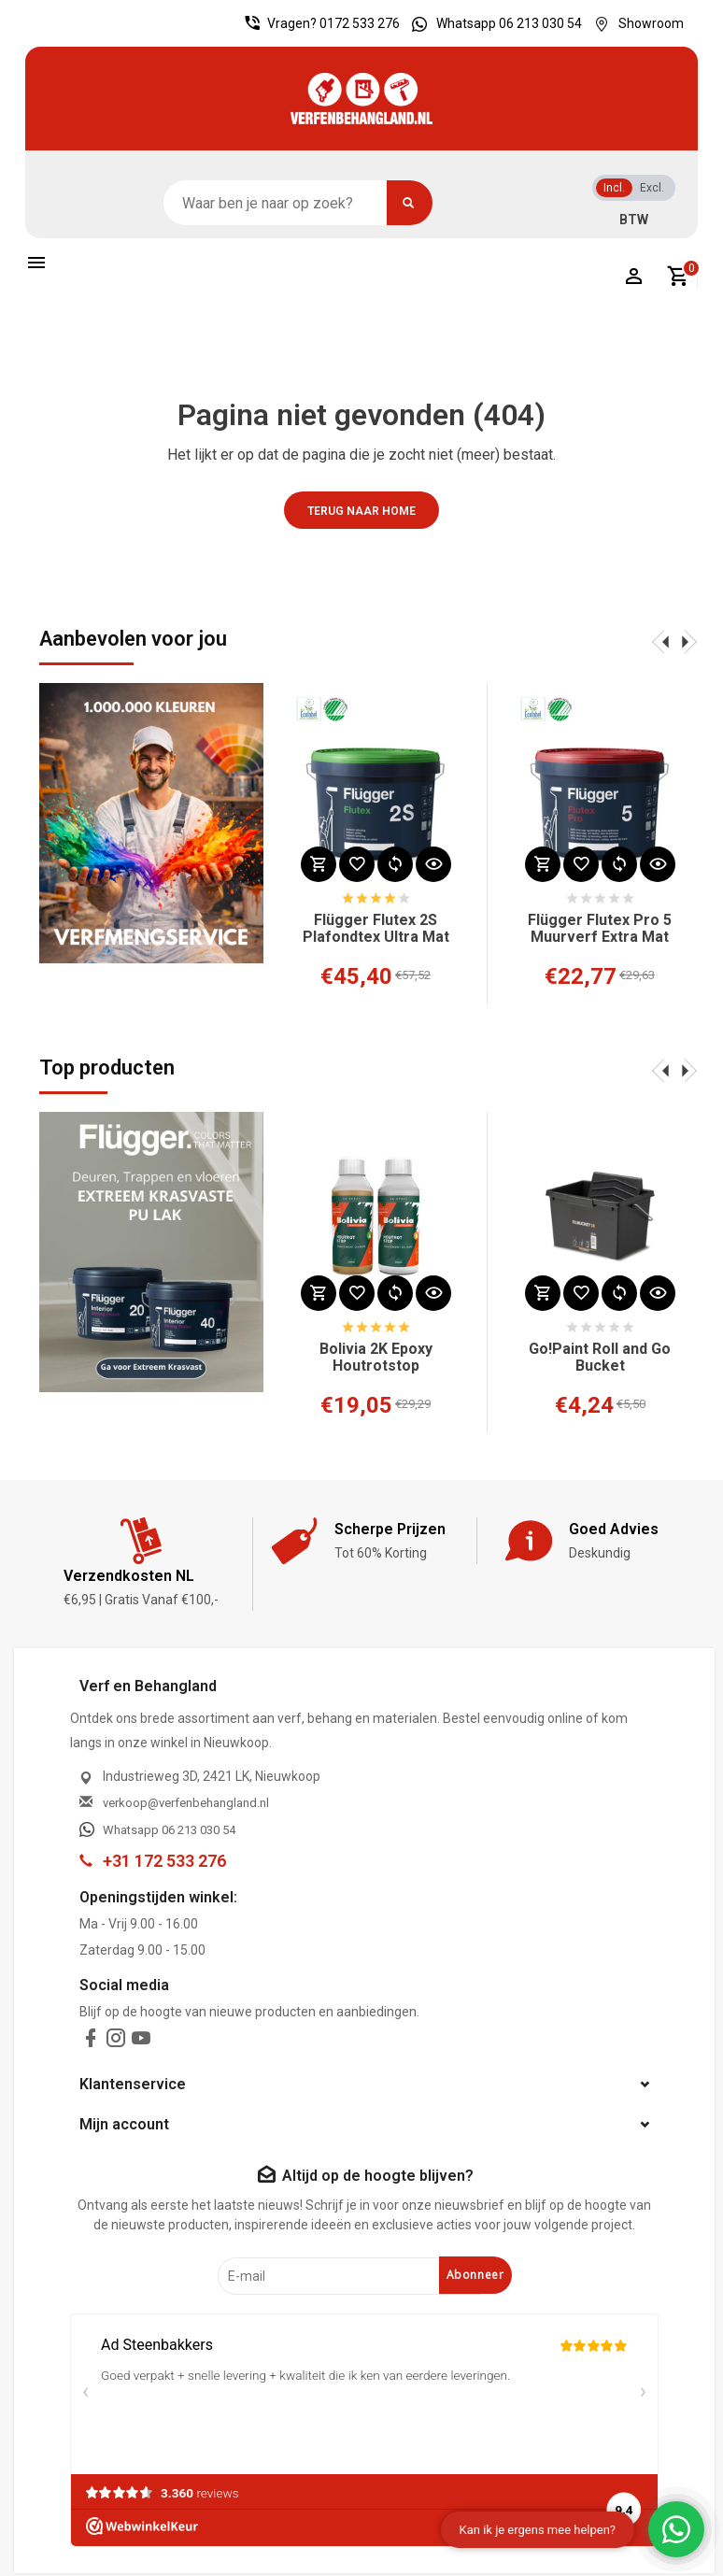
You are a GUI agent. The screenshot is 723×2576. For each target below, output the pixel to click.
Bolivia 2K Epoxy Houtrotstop (375, 1357)
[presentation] (660, 641)
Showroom (634, 23)
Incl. (614, 187)
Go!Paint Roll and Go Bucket (600, 1357)
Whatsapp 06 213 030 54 (492, 23)
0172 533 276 (359, 23)
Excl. (652, 187)
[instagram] (116, 2042)
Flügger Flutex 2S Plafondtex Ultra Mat (376, 929)
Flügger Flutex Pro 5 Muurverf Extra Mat (600, 929)
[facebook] (90, 2042)
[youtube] (141, 2042)
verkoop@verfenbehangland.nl (186, 1803)
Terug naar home (361, 511)
